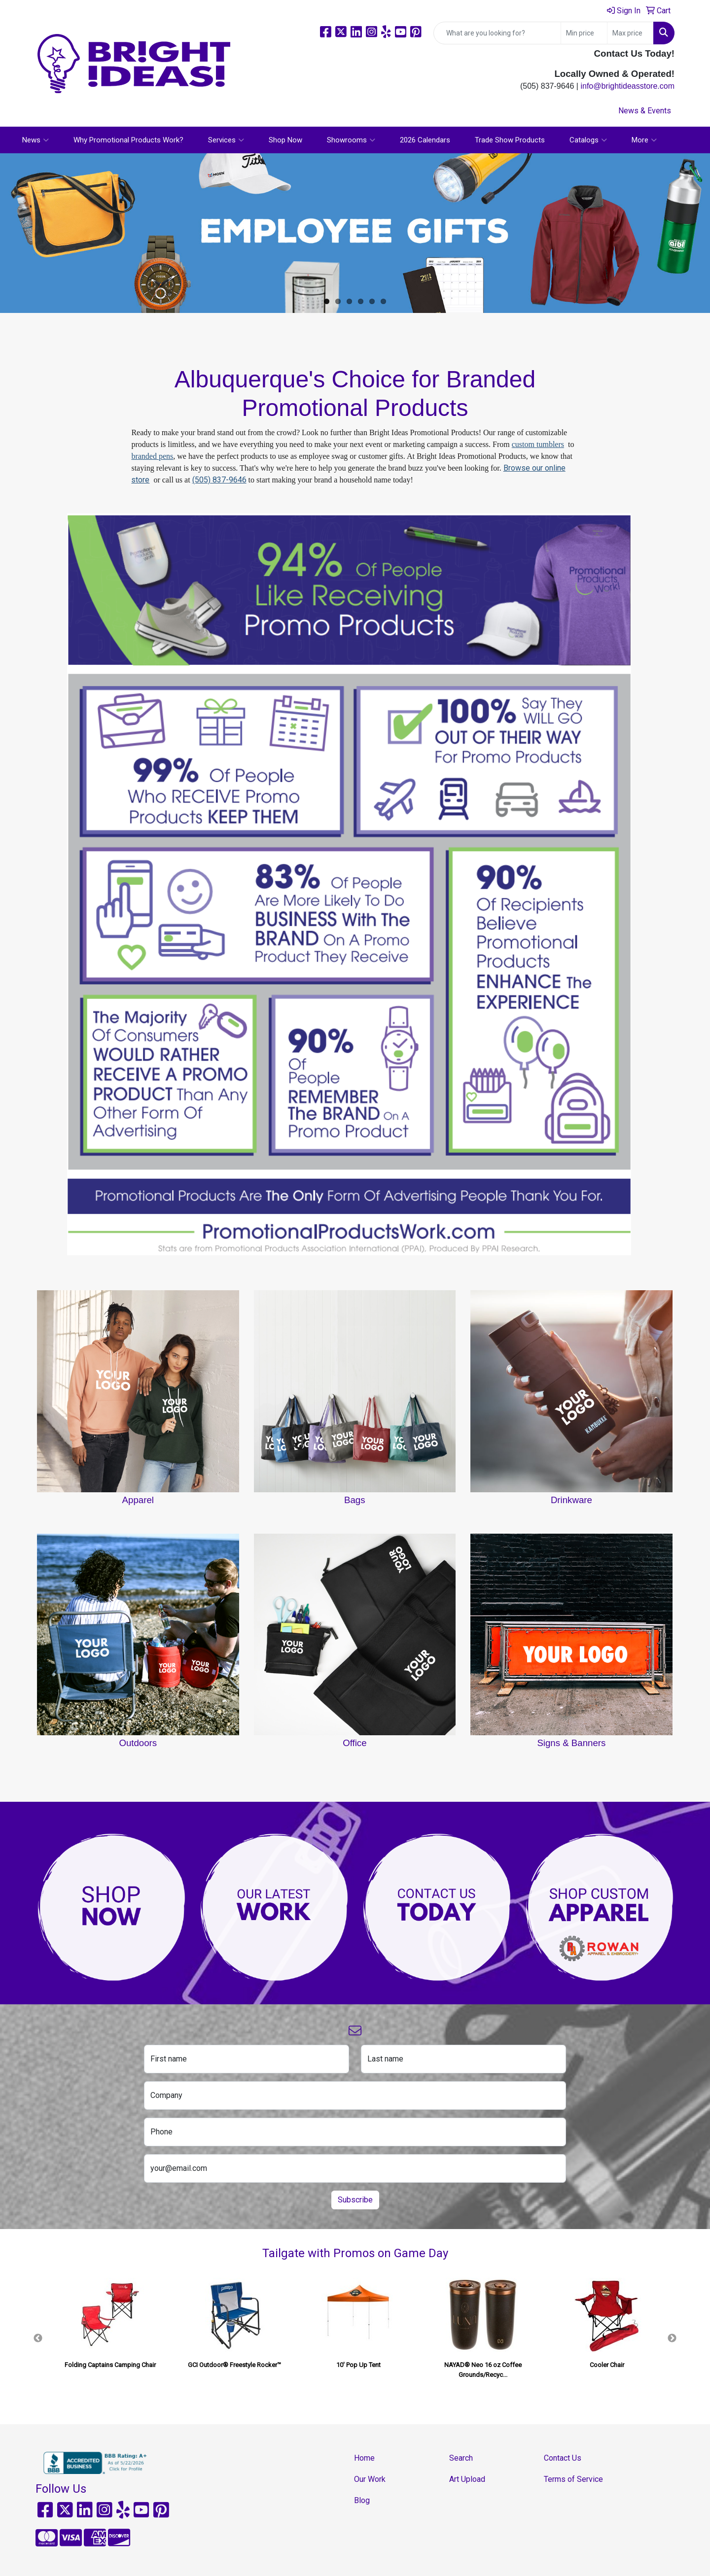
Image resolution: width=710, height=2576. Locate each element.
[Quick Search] (497, 33)
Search (461, 2458)
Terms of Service (573, 2479)
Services (226, 140)
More (644, 140)
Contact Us (562, 2458)
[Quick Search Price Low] (584, 33)
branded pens (152, 456)
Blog (362, 2500)
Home (364, 2458)
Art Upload (467, 2479)
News (35, 140)
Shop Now (285, 140)
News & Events (644, 110)
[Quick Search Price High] (630, 33)
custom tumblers (538, 444)
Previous (38, 2338)
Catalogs (588, 140)
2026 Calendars (425, 140)
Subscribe (355, 2199)
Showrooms (351, 140)
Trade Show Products (510, 140)
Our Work (370, 2479)
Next (672, 2338)
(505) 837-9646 (219, 479)
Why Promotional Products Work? (128, 140)
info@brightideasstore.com (627, 86)
